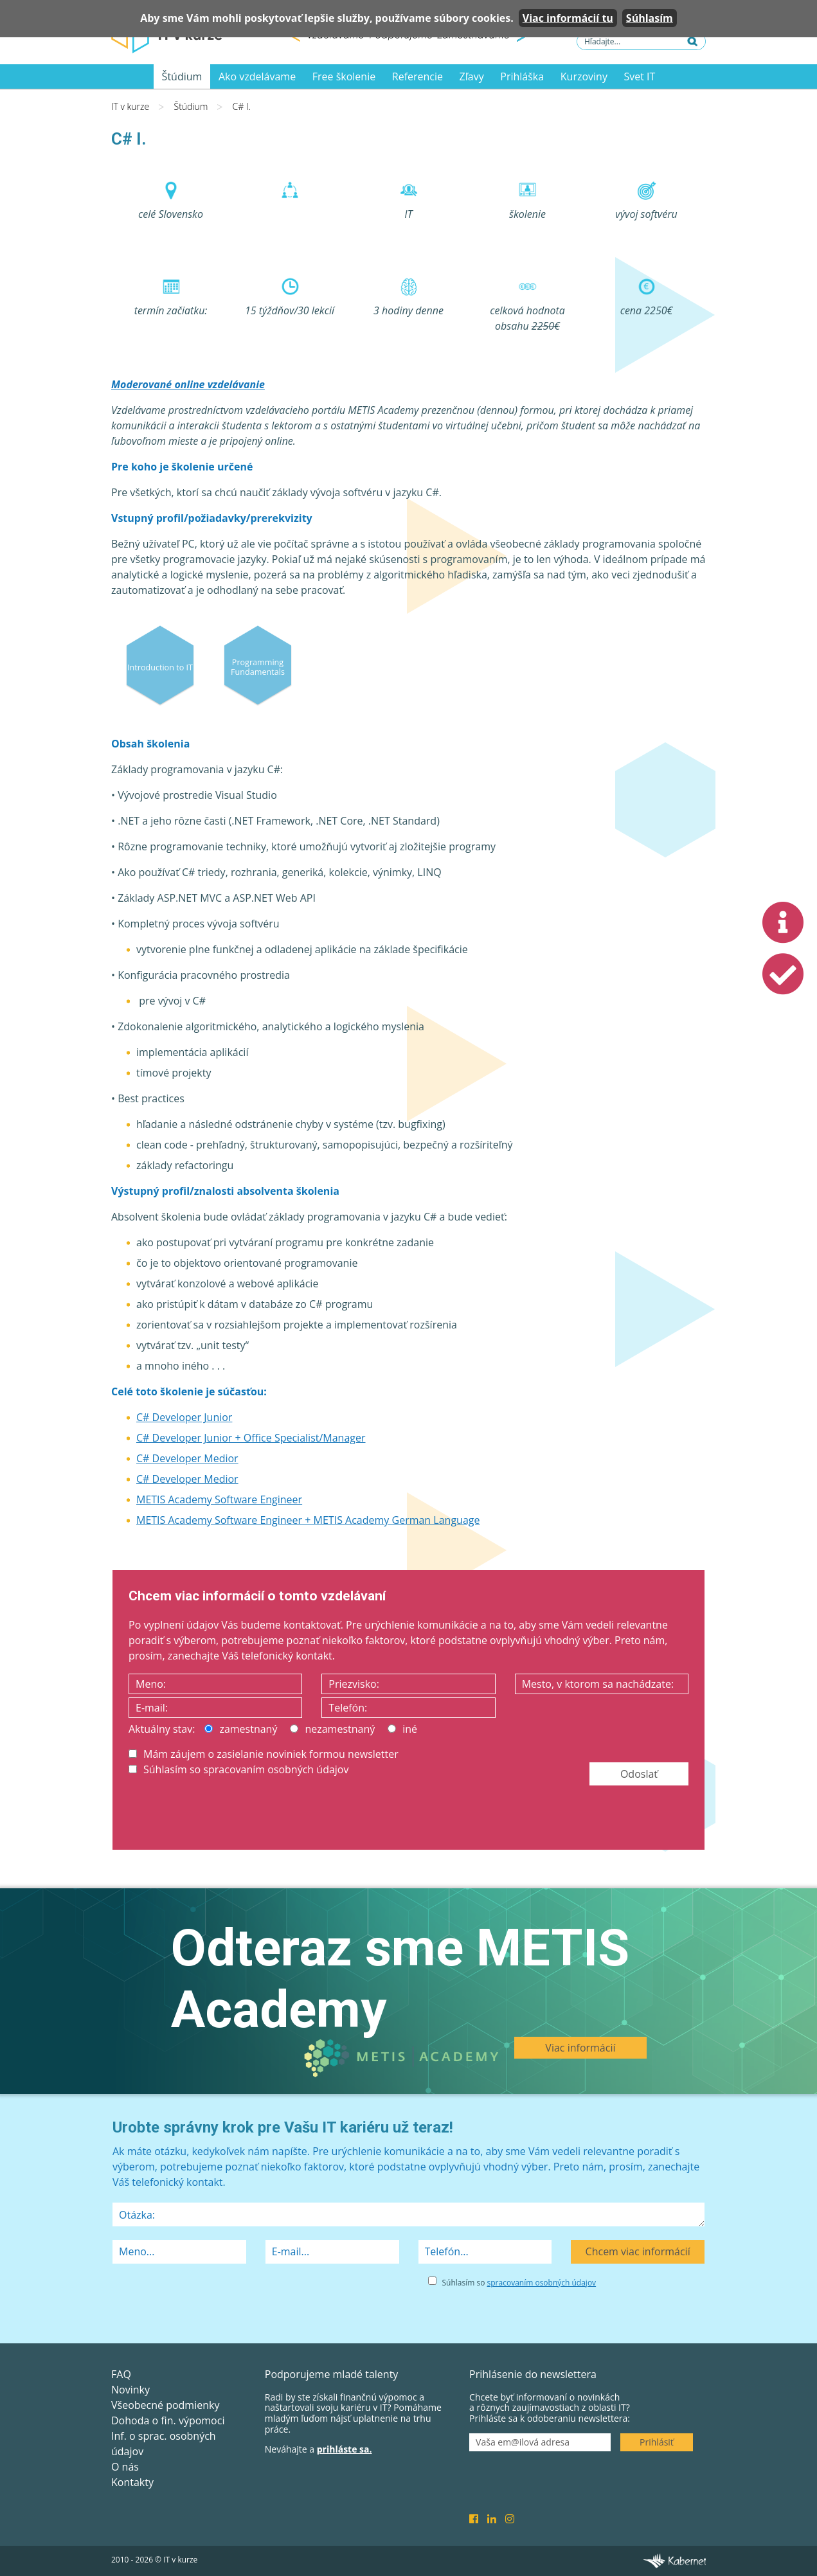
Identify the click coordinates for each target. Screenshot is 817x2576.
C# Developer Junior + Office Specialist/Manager (251, 1438)
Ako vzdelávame (257, 76)
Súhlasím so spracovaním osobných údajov (238, 1769)
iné (402, 1729)
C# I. (242, 106)
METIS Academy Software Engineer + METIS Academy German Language (308, 1520)
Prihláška (522, 76)
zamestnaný (240, 1729)
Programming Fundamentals (258, 666)
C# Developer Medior (187, 1458)
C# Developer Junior (184, 1417)
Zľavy (472, 76)
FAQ (121, 2374)
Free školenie (343, 76)
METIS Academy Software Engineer (219, 1499)
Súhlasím (649, 18)
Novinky (130, 2390)
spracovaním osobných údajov (542, 2282)
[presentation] (226, 1815)
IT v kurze (130, 106)
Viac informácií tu (568, 18)
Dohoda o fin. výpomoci (167, 2420)
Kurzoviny (584, 76)
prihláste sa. (344, 2449)
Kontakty (132, 2482)
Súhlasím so (519, 2282)
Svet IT (640, 76)
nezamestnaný (332, 1729)
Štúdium (182, 76)
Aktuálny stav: (162, 1729)
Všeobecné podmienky (165, 2405)
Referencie (417, 76)
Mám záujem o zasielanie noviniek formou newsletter (264, 1754)
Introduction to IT (160, 666)
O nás (125, 2467)
